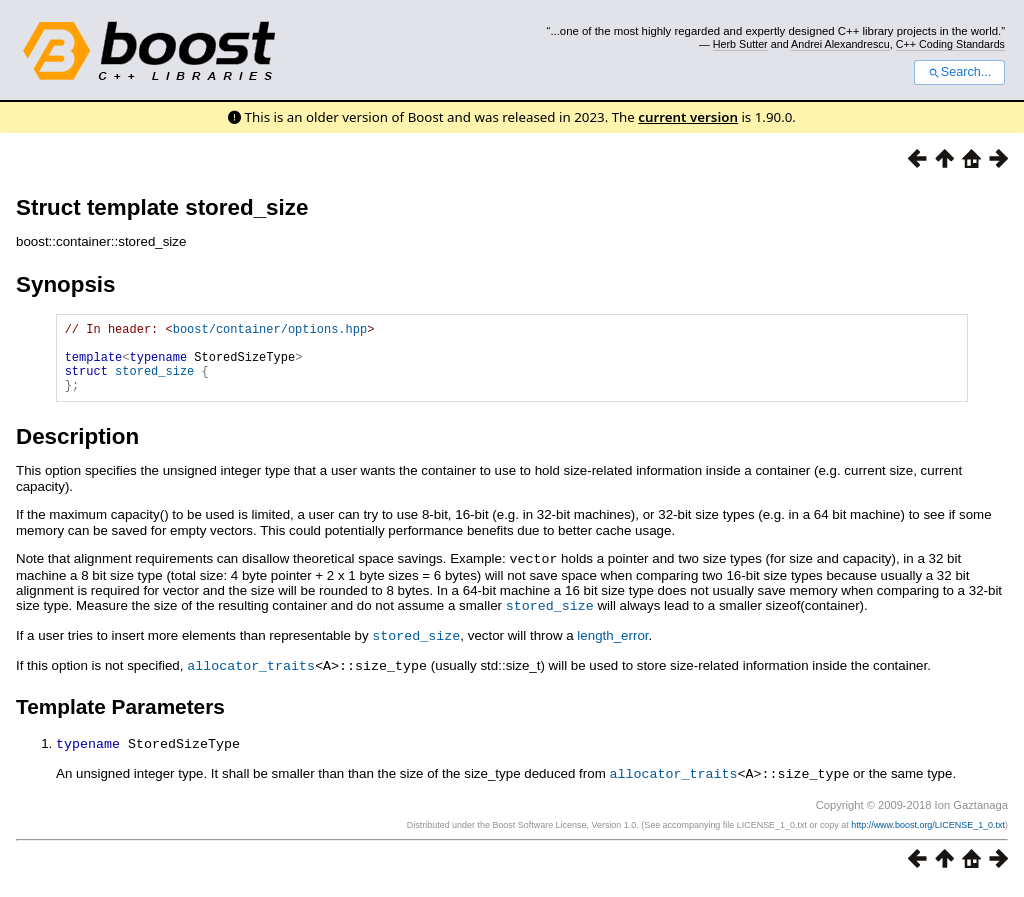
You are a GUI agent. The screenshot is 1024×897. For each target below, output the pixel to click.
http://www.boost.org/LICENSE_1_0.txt (928, 834)
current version (688, 117)
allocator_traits (251, 677)
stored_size (154, 382)
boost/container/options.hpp (270, 331)
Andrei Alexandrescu (840, 44)
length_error (612, 648)
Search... (959, 72)
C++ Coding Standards (950, 44)
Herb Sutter (740, 44)
